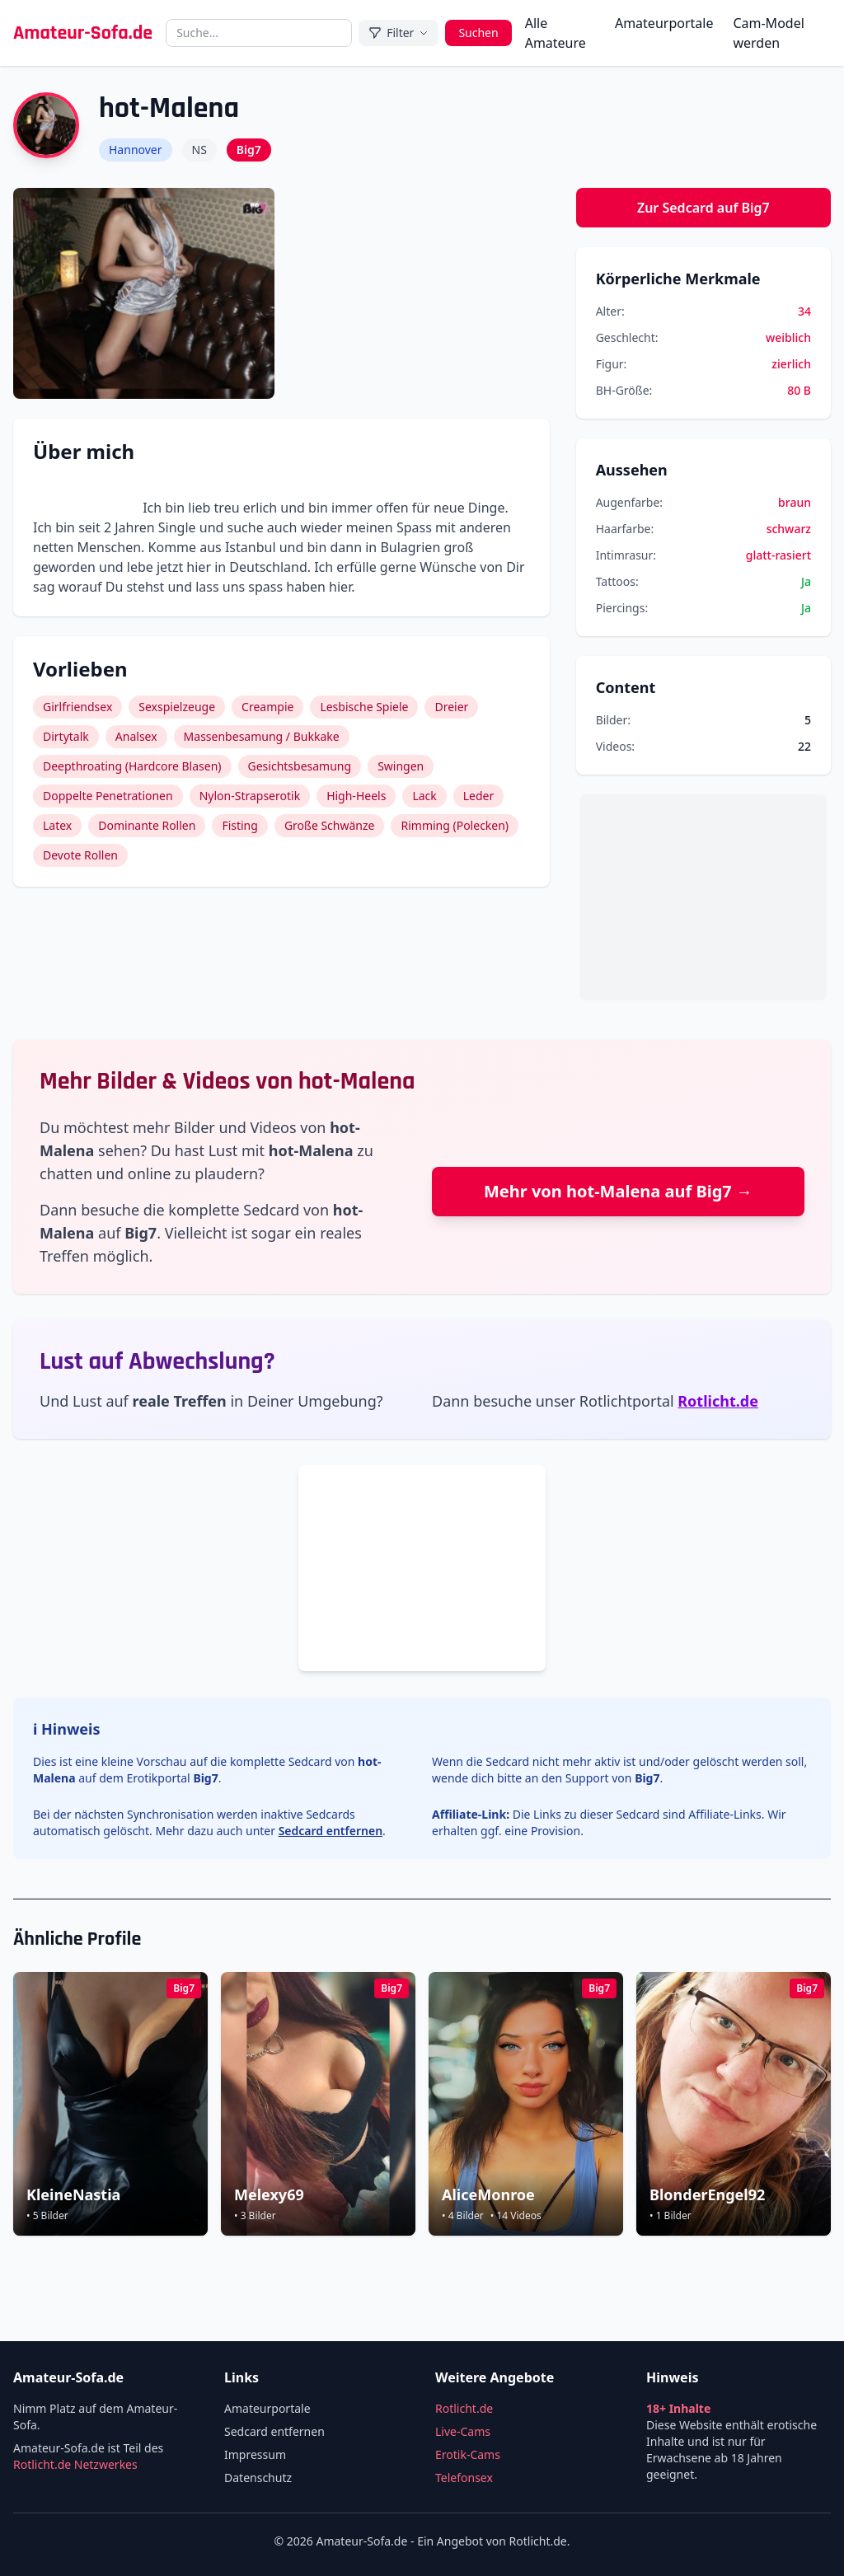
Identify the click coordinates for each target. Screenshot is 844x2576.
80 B (799, 390)
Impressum (255, 2454)
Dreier (451, 706)
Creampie (267, 706)
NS (199, 149)
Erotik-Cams (467, 2454)
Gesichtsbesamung (300, 766)
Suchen (478, 32)
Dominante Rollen (146, 825)
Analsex (136, 736)
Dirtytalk (66, 736)
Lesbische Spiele (364, 706)
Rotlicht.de (718, 1401)
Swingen (400, 766)
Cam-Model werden (768, 33)
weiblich (788, 337)
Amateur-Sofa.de (82, 33)
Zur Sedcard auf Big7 (703, 208)
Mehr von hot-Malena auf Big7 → (618, 1191)
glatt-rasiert (778, 555)
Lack (424, 795)
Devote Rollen (80, 855)
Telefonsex (464, 2477)
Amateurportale (664, 23)
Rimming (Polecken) (455, 825)
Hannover (135, 149)
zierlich (791, 364)
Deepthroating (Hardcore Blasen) (132, 766)
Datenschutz (258, 2477)
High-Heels (356, 795)
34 (804, 311)
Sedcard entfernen (330, 1830)
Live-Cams (462, 2431)
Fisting (240, 825)
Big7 (249, 149)
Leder (479, 795)
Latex (57, 825)
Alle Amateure (555, 33)
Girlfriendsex (77, 706)
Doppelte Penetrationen (108, 795)
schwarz (789, 528)
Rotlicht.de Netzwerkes (75, 2464)
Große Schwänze (329, 825)
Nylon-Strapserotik (249, 795)
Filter (398, 32)
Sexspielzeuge (176, 706)
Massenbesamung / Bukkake (262, 736)
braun (794, 502)
